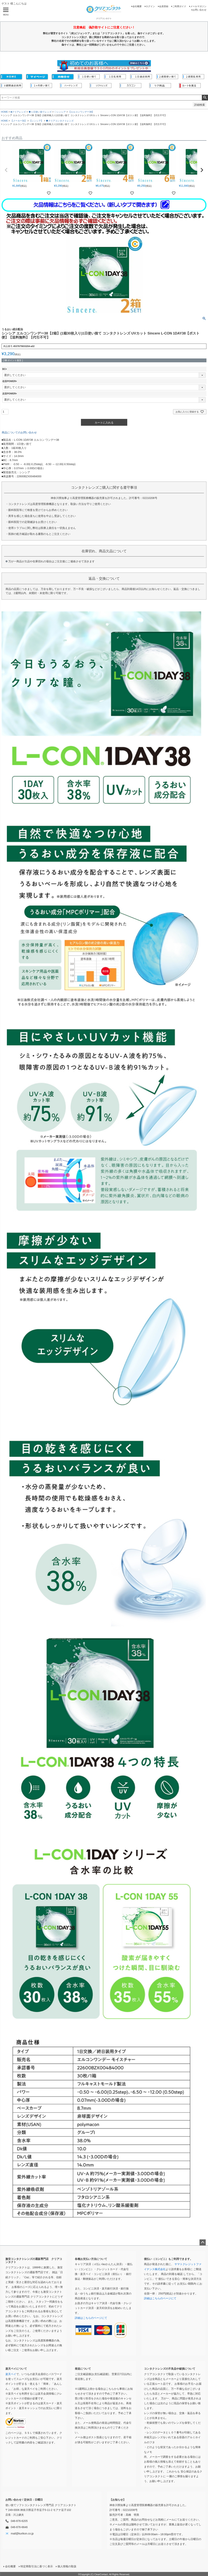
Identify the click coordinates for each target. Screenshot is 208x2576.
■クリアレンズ (18, 112)
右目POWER (10, 381)
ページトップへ (203, 2242)
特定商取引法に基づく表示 (36, 2565)
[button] (6, 170)
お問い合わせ (199, 10)
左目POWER (10, 393)
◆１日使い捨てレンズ (40, 112)
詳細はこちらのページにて (91, 2317)
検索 (205, 97)
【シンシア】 (36, 120)
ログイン (150, 6)
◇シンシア (60, 112)
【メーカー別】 (19, 120)
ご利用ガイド (179, 6)
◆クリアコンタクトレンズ (60, 120)
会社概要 (137, 6)
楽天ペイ (10, 2374)
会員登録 (163, 6)
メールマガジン (198, 6)
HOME (4, 112)
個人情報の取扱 (66, 2565)
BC (5, 369)
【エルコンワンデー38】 (81, 112)
